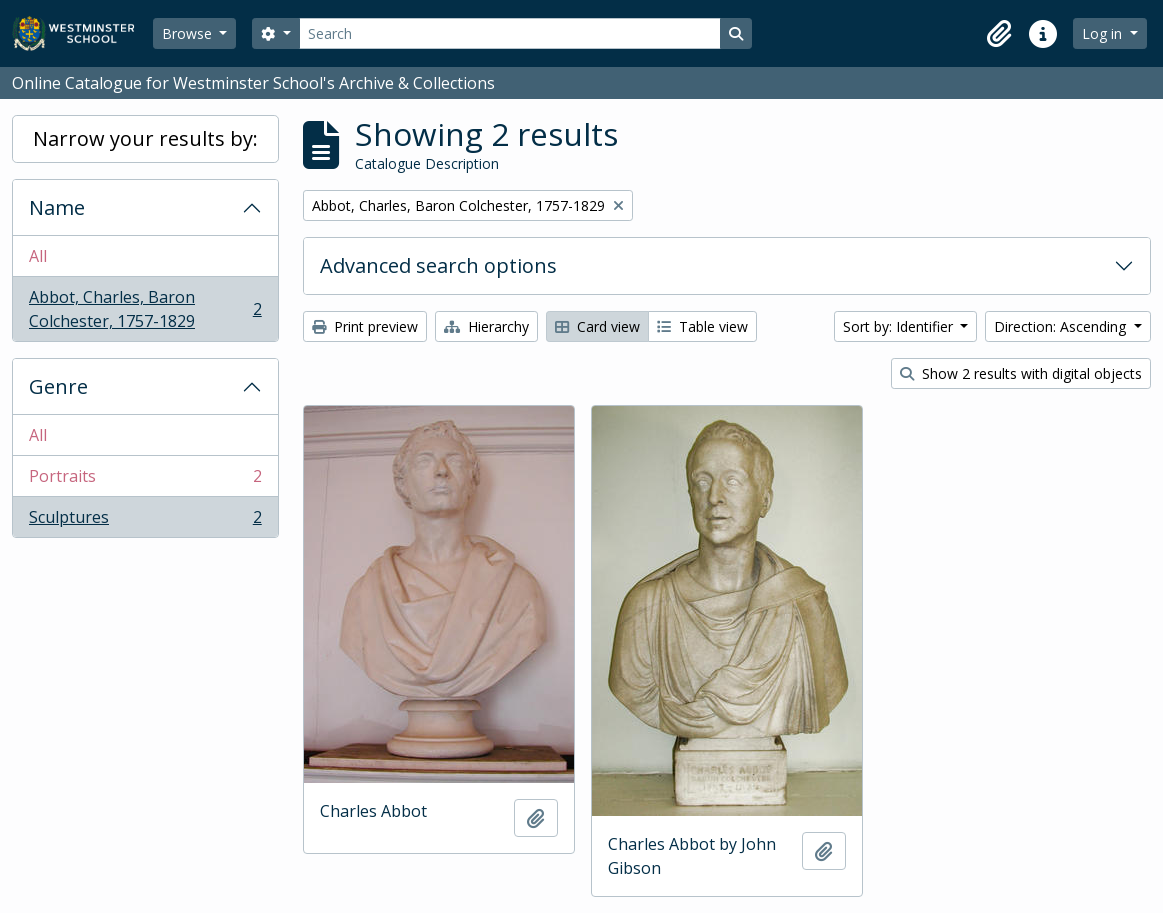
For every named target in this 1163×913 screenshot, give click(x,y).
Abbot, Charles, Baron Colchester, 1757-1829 (145, 309)
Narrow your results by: (145, 138)
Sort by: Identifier (900, 326)
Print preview (365, 326)
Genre (58, 386)
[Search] (510, 33)
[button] (999, 34)
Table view (702, 326)
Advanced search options (438, 265)
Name (57, 207)
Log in (1104, 33)
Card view (597, 326)
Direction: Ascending (1062, 326)
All (38, 256)
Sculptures (145, 521)
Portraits (145, 480)
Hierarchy (486, 326)
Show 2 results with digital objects (1021, 373)
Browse (189, 33)
